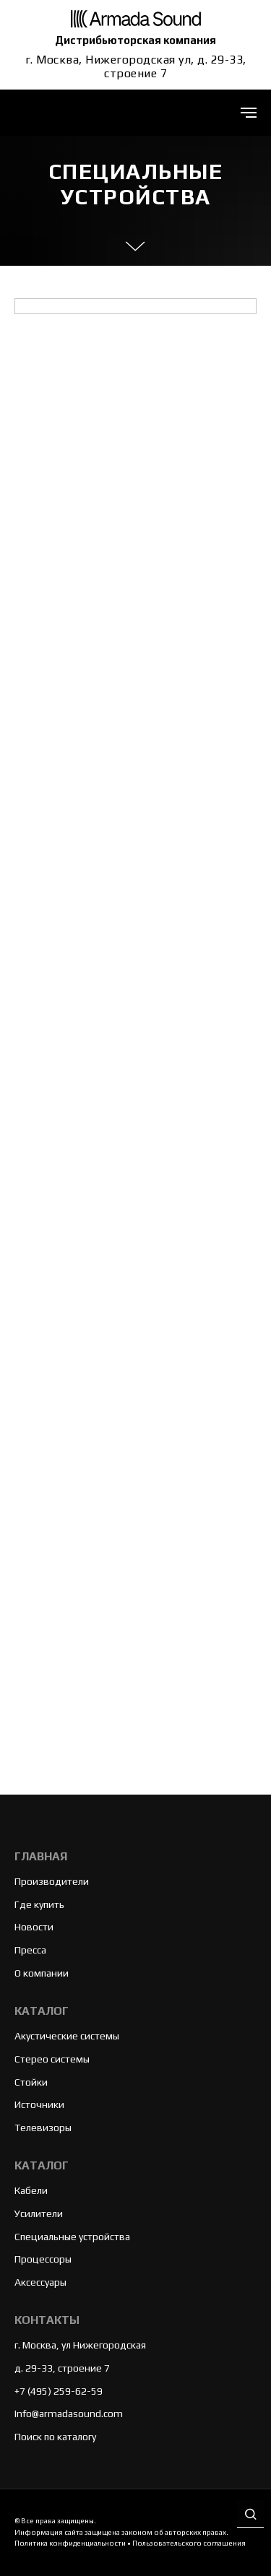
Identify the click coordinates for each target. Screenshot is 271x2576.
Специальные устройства (72, 2236)
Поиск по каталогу (55, 2436)
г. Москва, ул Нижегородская (80, 2345)
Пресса (30, 1950)
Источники (39, 2104)
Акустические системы (66, 2036)
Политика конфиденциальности (70, 2543)
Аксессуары (40, 2282)
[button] (250, 2514)
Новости (33, 1927)
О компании (41, 1973)
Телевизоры (43, 2127)
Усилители (38, 2213)
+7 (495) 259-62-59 (58, 2391)
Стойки (31, 2082)
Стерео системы (52, 2059)
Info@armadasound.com (68, 2413)
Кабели (31, 2190)
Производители (51, 1881)
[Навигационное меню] (249, 113)
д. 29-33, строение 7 (62, 2368)
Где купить (39, 1904)
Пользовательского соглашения (189, 2543)
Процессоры (43, 2259)
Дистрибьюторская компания (135, 40)
